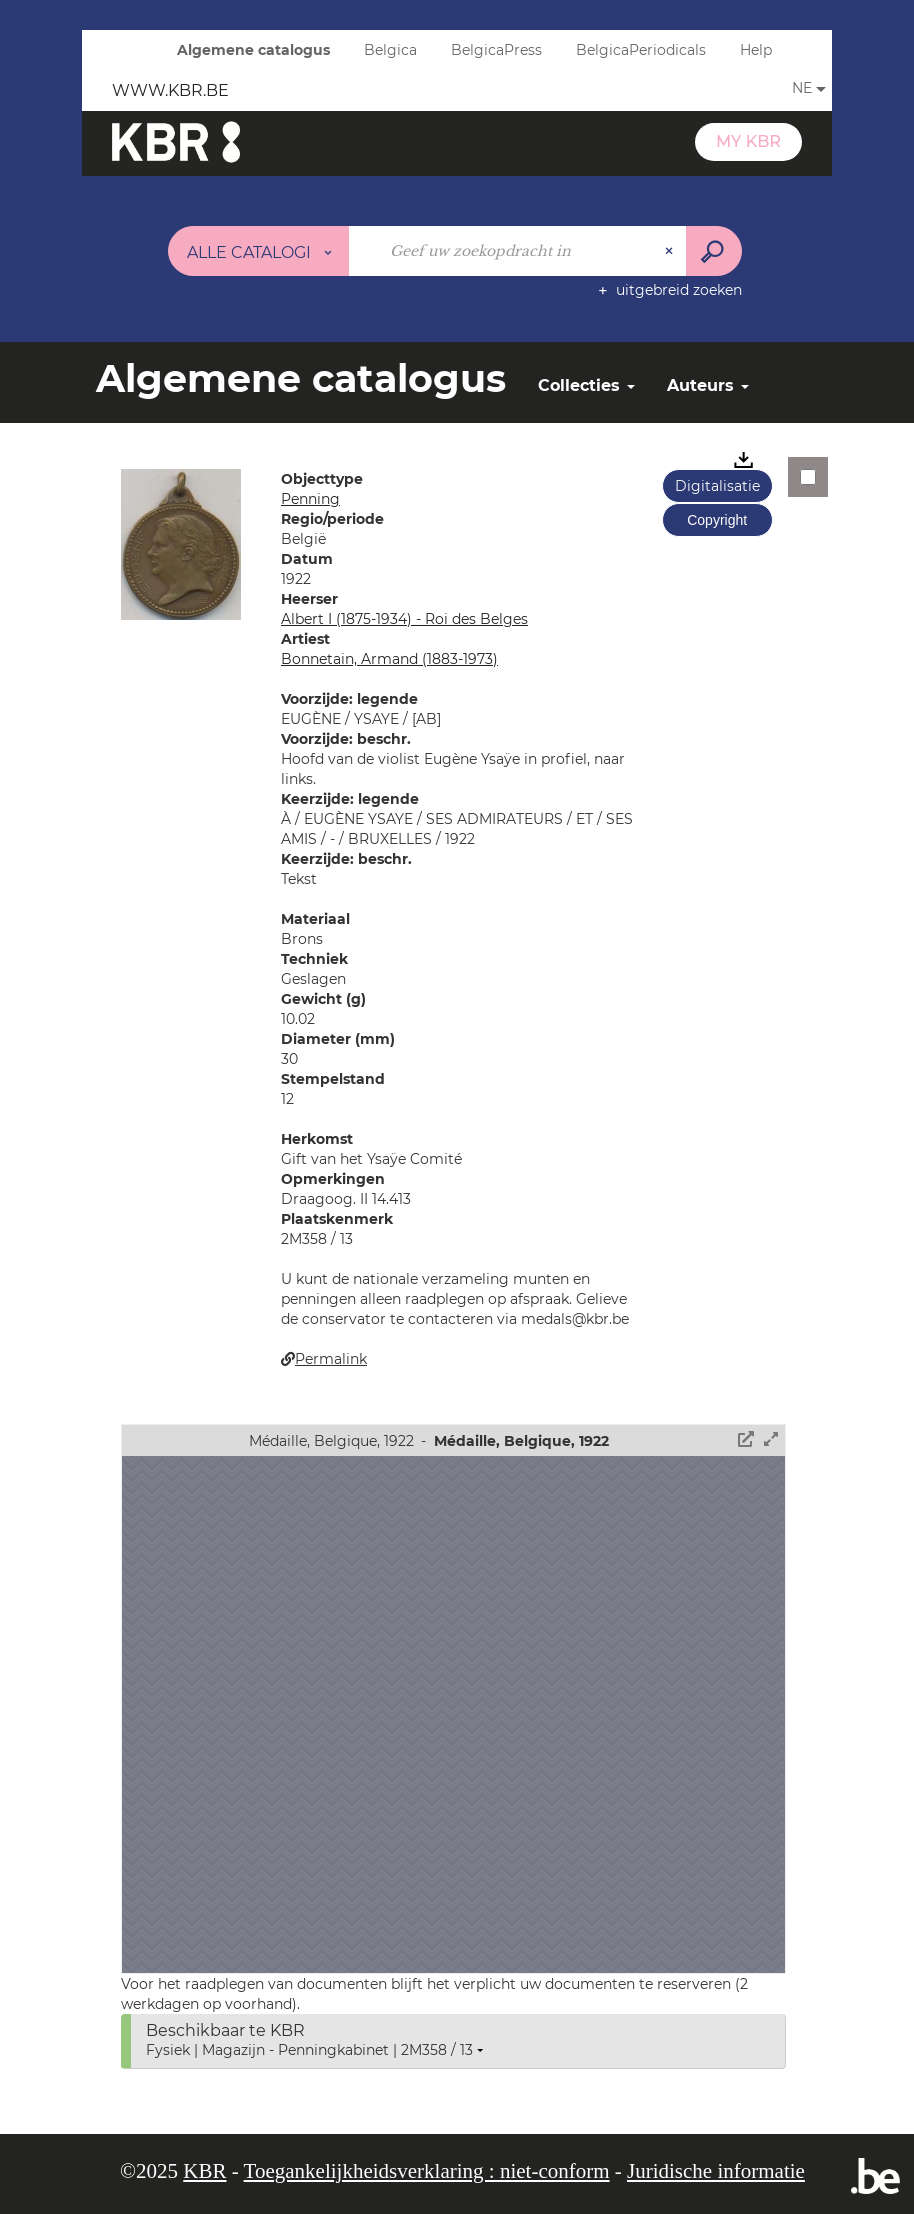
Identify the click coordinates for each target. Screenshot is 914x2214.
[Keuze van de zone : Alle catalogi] (259, 251)
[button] (181, 543)
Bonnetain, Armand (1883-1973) (389, 659)
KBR (204, 2171)
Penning (310, 499)
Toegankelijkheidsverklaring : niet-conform (427, 2171)
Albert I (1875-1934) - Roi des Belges (404, 619)
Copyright (717, 520)
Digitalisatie (717, 486)
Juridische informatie (716, 2171)
